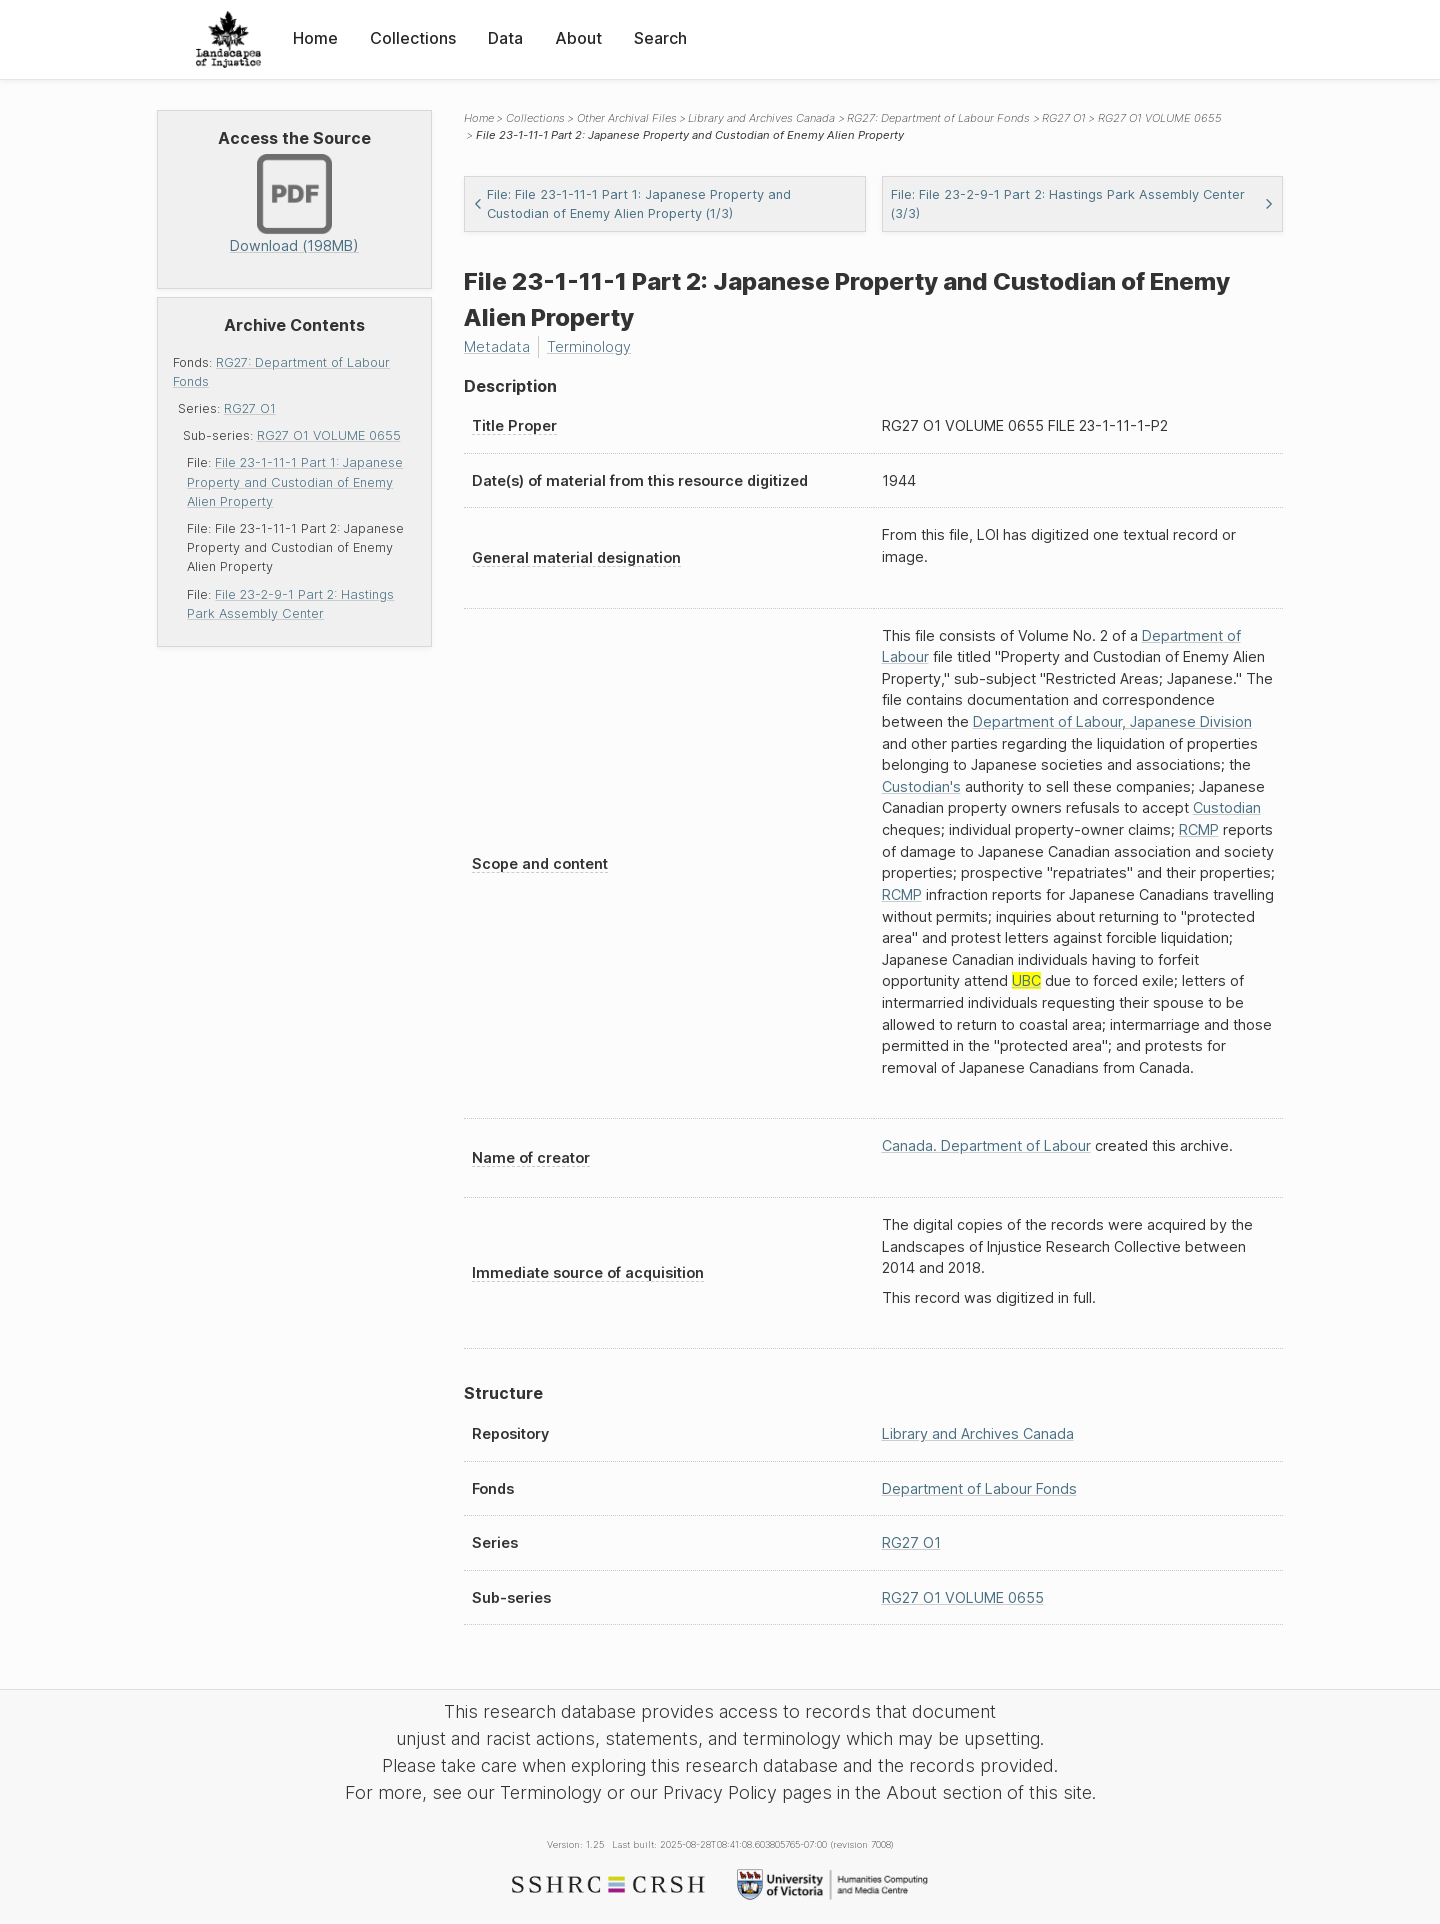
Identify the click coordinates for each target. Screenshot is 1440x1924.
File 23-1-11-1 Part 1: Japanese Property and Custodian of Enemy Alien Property (295, 481)
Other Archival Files (627, 118)
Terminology (589, 346)
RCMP (1199, 829)
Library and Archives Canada (761, 118)
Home (315, 38)
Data (505, 38)
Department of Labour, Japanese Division (1112, 721)
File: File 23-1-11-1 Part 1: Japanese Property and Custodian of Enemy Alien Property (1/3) (632, 204)
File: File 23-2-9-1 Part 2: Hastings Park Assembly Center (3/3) (1083, 204)
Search (660, 38)
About (578, 38)
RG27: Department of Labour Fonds (938, 118)
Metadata (497, 346)
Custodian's (921, 786)
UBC (1026, 980)
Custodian (1227, 807)
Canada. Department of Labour (986, 1145)
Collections (413, 38)
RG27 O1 (250, 408)
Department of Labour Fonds (979, 1488)
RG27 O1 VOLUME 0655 (329, 435)
